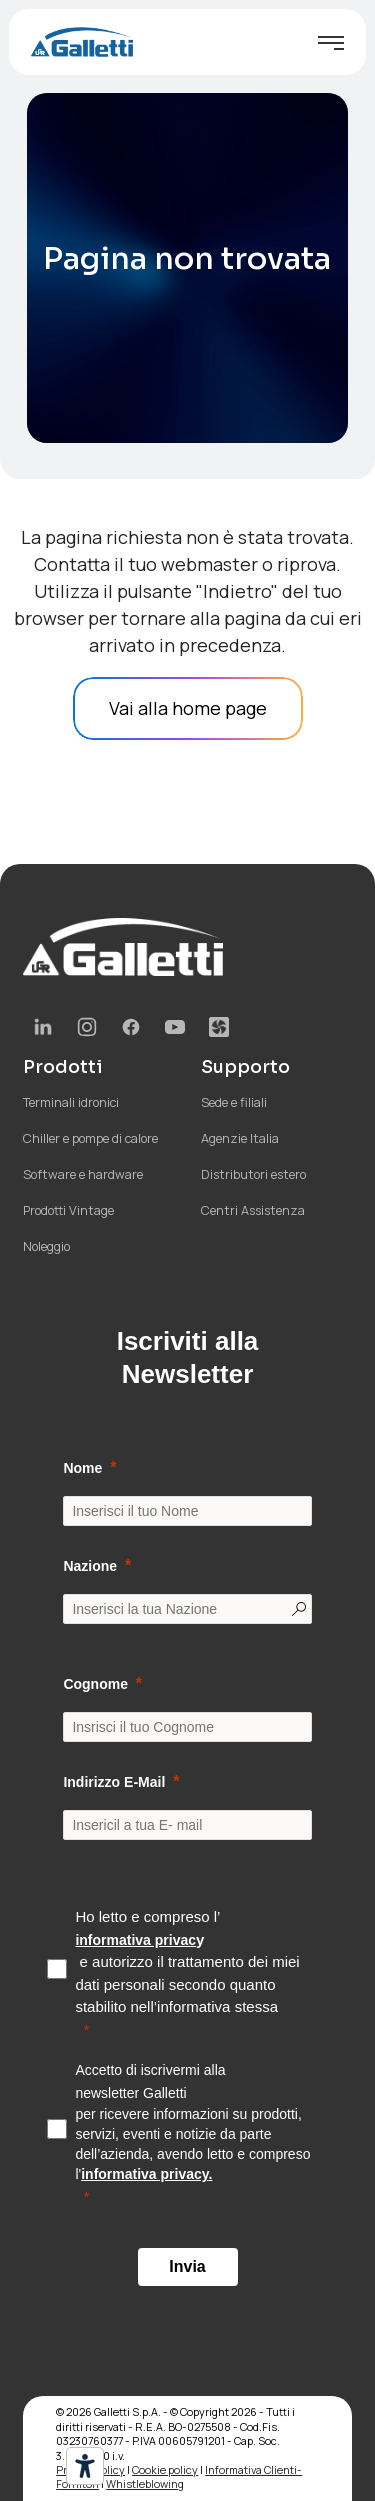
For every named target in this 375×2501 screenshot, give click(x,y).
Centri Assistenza (253, 1210)
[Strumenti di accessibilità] (85, 2466)
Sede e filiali (234, 1102)
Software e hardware (83, 1174)
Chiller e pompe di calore (90, 1138)
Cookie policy (165, 2469)
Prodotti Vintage (68, 1210)
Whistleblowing (145, 2483)
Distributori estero (253, 1174)
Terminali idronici (71, 1102)
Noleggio (46, 1246)
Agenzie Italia (240, 1138)
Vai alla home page (188, 708)
